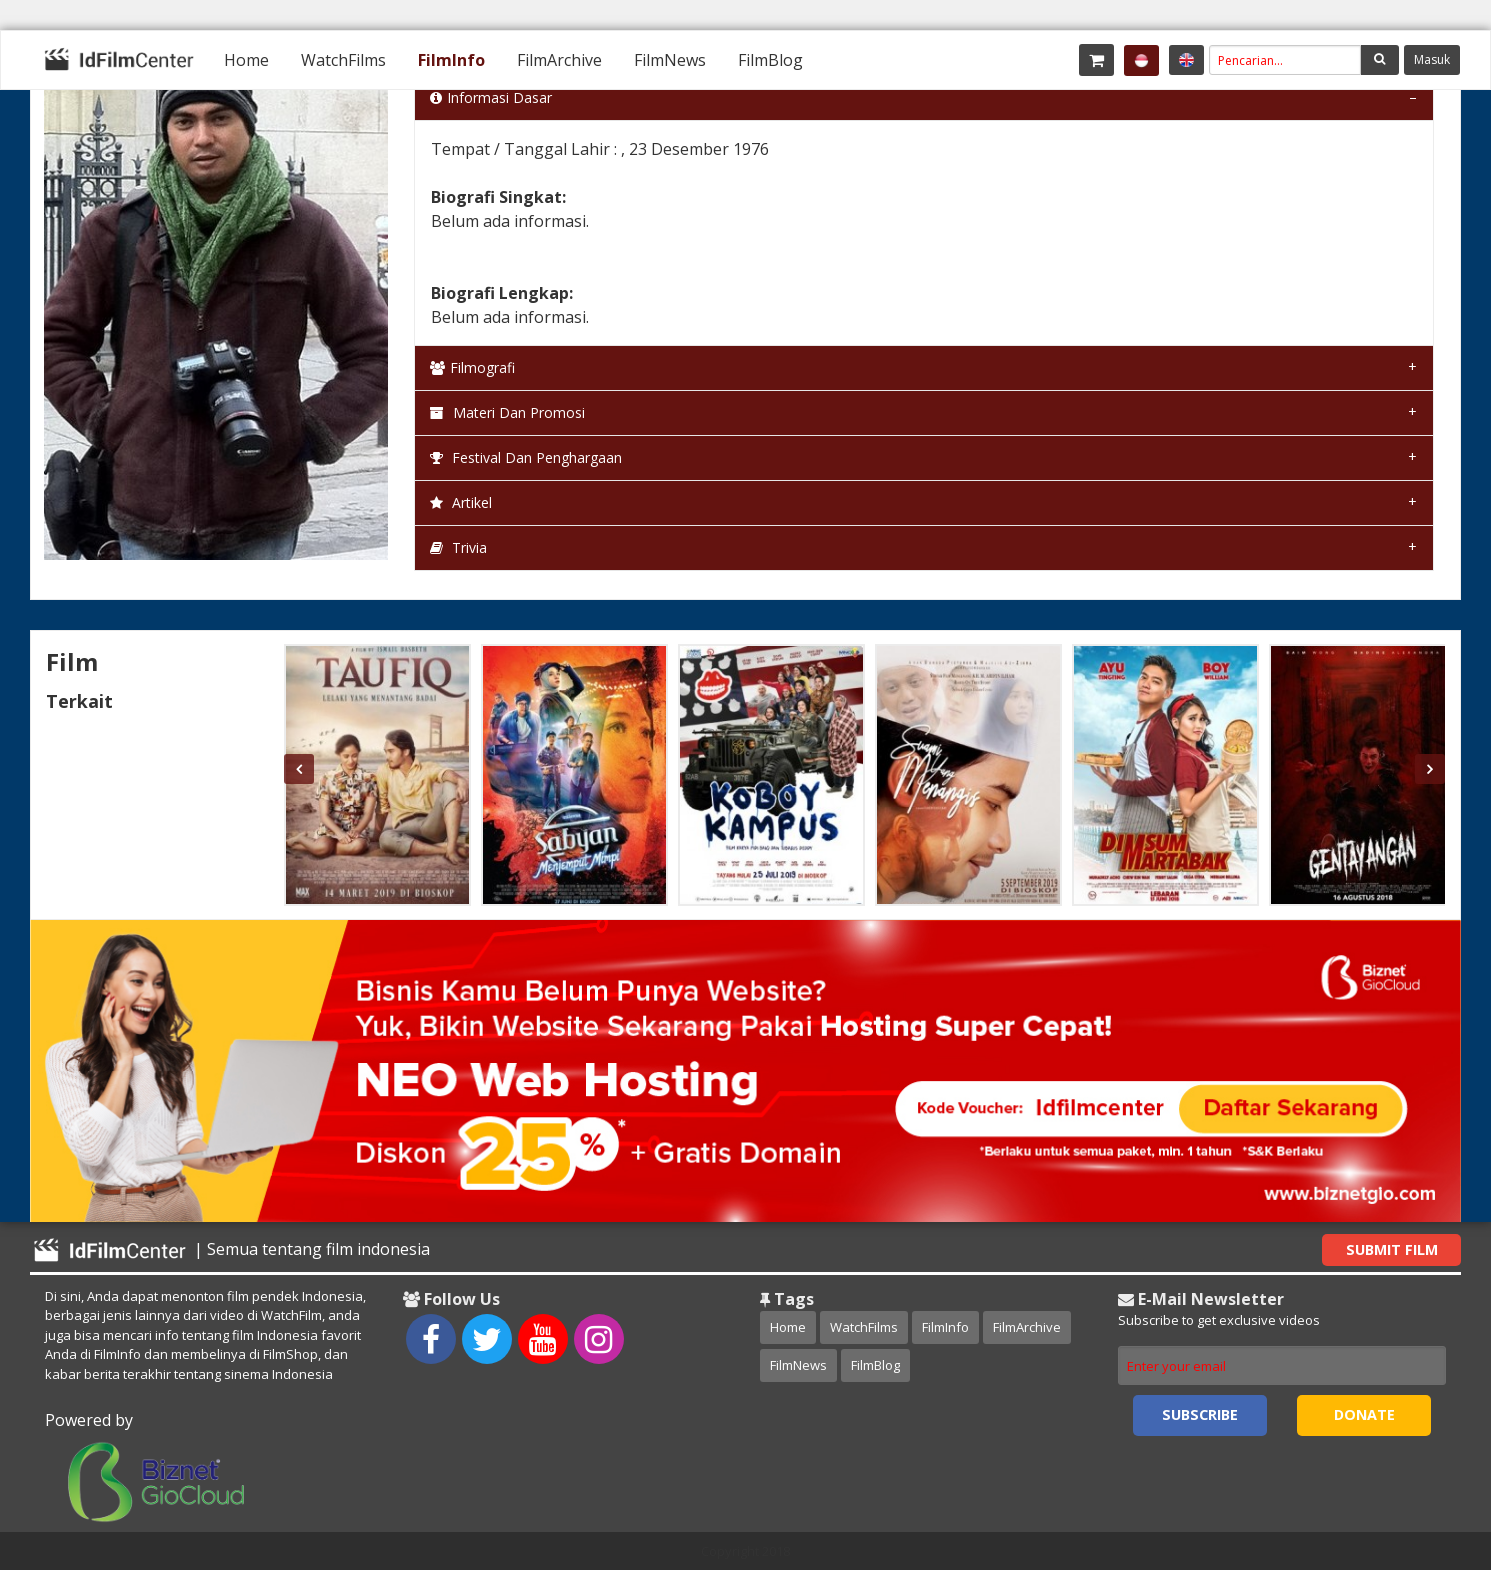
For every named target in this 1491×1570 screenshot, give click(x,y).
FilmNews (670, 60)
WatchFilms (343, 60)
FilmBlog (770, 60)
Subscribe (1200, 1414)
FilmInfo (451, 60)
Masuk (1432, 59)
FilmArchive (559, 60)
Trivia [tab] (458, 547)
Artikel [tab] (461, 502)
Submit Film (1392, 1249)
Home (246, 60)
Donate (1364, 1414)
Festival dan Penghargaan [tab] (526, 457)
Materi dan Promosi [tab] (507, 412)
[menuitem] (246, 60)
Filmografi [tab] (472, 367)
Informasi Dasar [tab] (491, 97)
